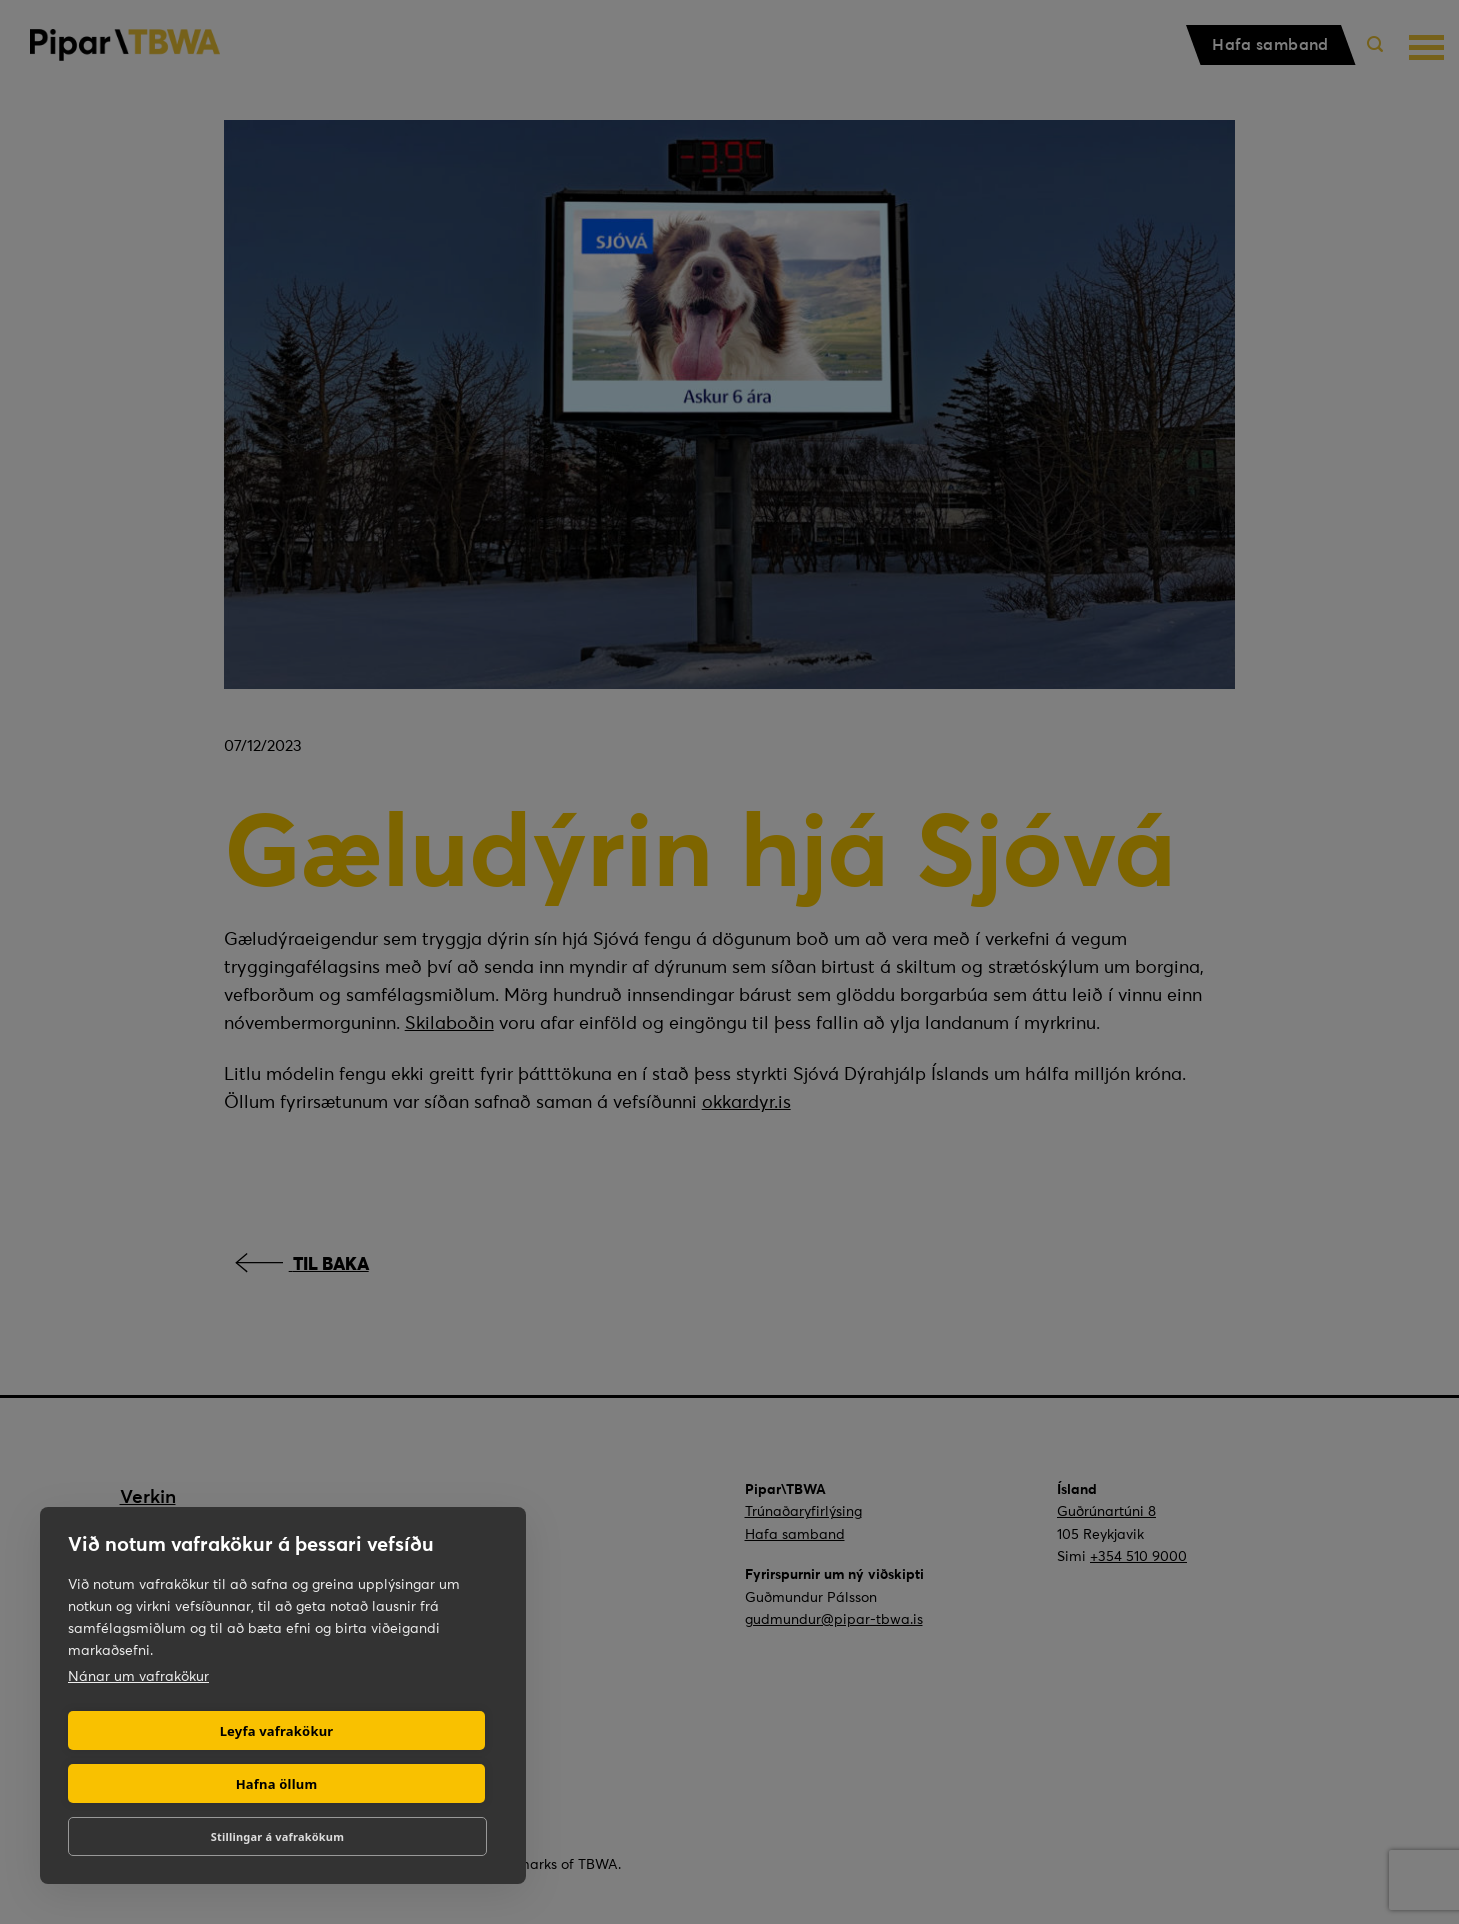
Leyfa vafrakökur (277, 1731)
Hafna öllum (277, 1784)
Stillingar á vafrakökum (277, 1836)
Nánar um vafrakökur (138, 1676)
